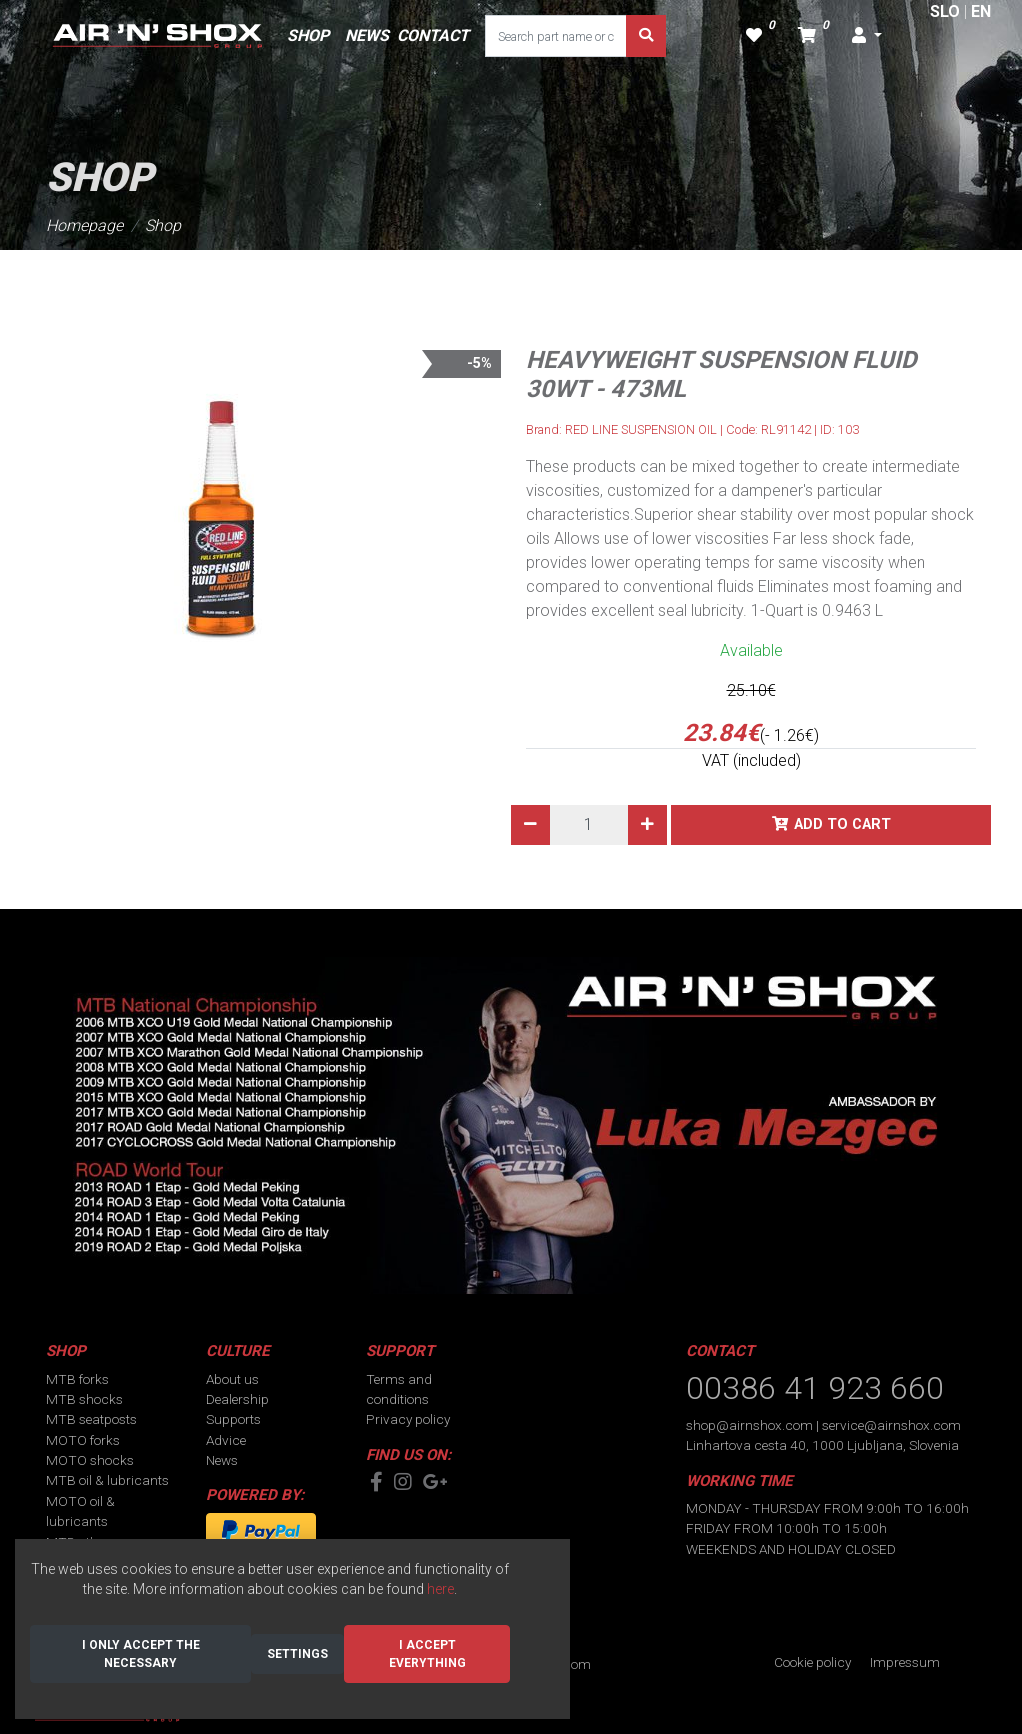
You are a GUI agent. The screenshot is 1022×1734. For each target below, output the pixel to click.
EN (981, 11)
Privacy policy (408, 1419)
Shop (163, 225)
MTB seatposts (91, 1419)
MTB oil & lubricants (107, 1480)
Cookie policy (812, 1662)
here (440, 1589)
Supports (233, 1419)
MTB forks (77, 1379)
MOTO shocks (90, 1460)
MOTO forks (83, 1440)
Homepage (84, 225)
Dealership (237, 1399)
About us (232, 1379)
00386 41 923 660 (815, 1388)
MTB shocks (84, 1399)
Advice (226, 1440)
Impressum (905, 1662)
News (222, 1460)
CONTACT (433, 35)
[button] (867, 36)
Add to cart (842, 824)
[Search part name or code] (556, 36)
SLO (945, 11)
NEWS (367, 35)
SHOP (308, 35)
